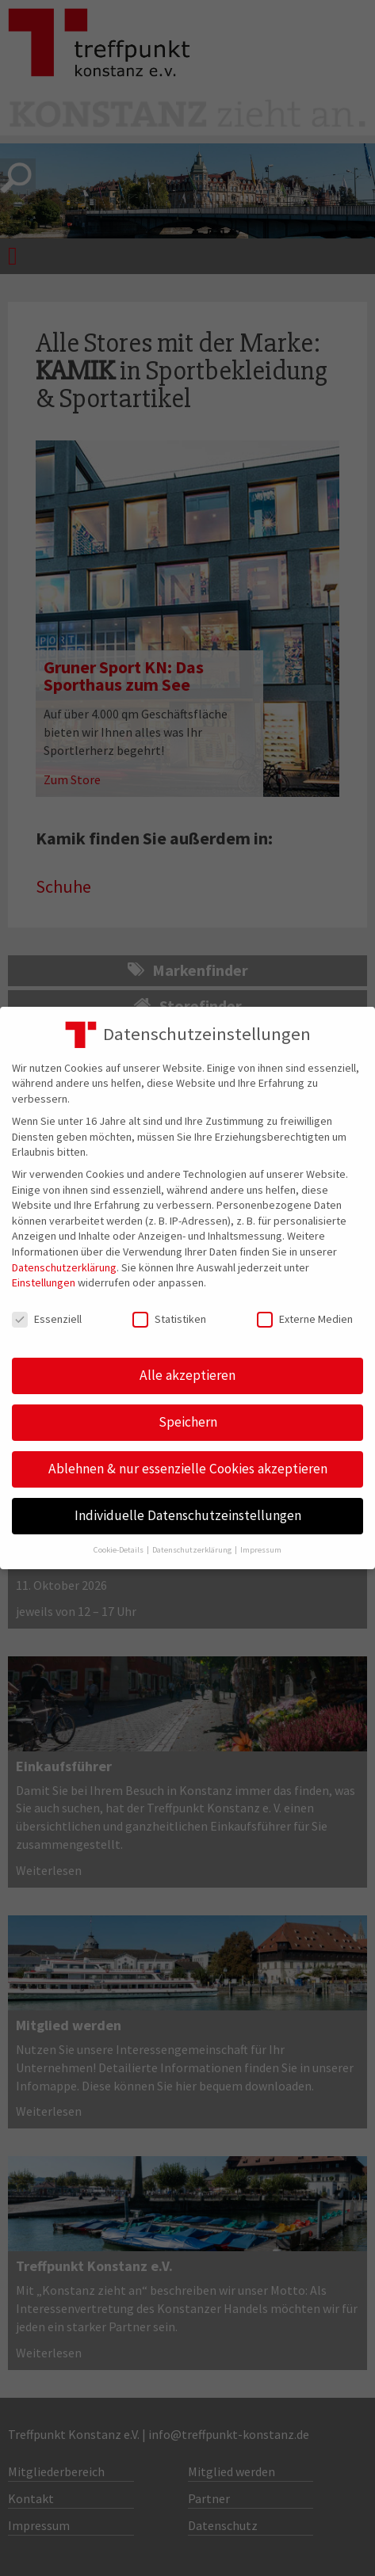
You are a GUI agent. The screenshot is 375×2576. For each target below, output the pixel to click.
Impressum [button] (260, 1550)
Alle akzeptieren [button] (187, 1375)
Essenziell (47, 1319)
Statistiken (169, 1319)
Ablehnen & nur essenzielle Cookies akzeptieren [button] (187, 1468)
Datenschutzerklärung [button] (192, 1550)
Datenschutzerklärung (64, 1267)
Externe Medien (305, 1319)
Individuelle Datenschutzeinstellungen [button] (188, 1515)
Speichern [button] (188, 1422)
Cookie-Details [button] (119, 1550)
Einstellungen (43, 1282)
